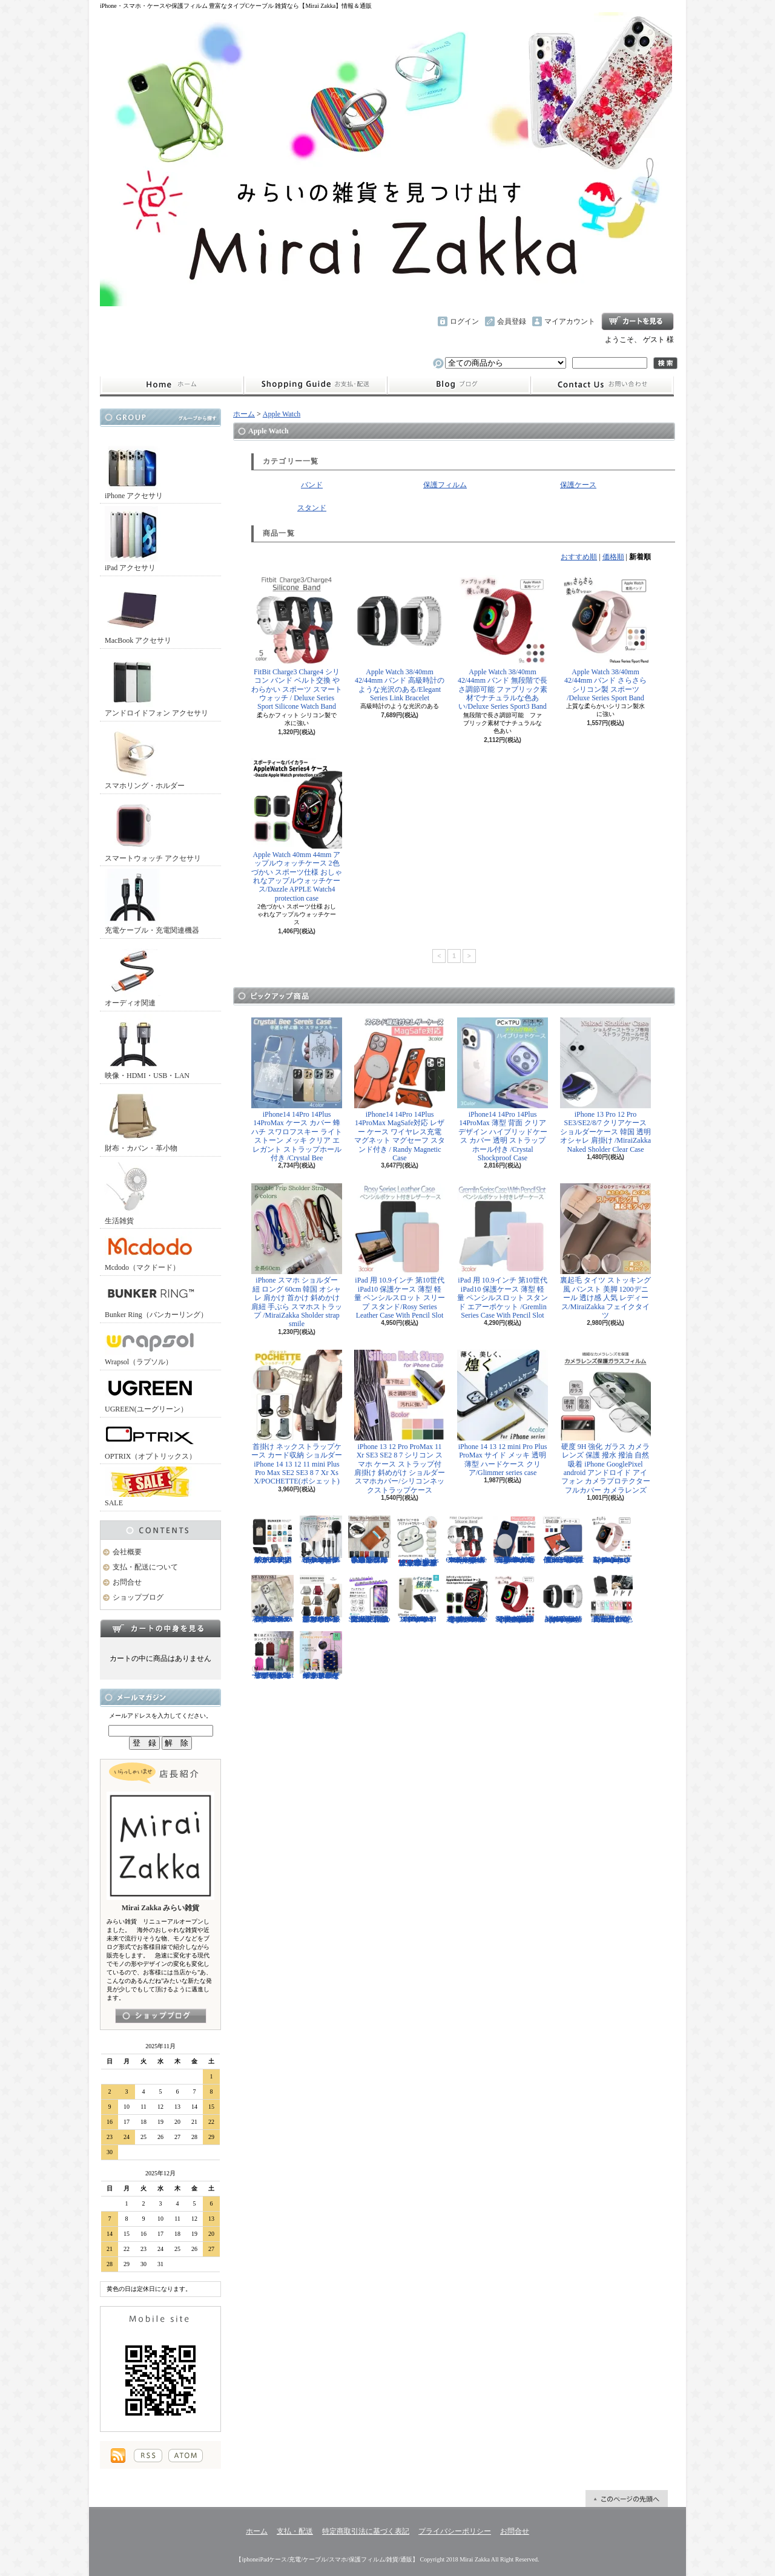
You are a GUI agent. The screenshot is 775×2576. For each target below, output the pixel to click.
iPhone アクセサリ (134, 467)
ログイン (464, 321)
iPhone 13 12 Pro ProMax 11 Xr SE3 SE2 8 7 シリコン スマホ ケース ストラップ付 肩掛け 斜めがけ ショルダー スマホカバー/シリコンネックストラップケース (399, 1422)
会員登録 (511, 321)
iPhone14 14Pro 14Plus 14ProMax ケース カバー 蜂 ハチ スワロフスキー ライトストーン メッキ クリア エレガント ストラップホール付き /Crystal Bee (296, 1089)
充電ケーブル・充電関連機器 (152, 902)
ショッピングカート (637, 321)
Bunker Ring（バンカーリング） (156, 1298)
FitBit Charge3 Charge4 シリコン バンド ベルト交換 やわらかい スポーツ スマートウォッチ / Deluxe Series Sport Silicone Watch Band (296, 643)
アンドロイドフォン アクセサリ (156, 684)
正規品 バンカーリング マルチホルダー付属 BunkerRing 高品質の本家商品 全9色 (611, 1599)
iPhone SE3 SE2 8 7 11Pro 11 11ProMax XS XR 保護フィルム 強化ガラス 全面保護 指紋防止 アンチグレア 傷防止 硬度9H (369, 1599)
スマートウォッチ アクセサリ (153, 829)
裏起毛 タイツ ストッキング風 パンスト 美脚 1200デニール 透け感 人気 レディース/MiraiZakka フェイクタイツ (605, 1251)
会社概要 (127, 1552)
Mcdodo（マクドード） (150, 1251)
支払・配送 (295, 2531)
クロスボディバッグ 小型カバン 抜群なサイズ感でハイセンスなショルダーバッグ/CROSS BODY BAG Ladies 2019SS (321, 1599)
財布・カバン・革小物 (141, 1119)
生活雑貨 (132, 1192)
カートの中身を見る (160, 1628)
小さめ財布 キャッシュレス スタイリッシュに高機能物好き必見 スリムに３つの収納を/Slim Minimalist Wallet (369, 1540)
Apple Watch (281, 414)
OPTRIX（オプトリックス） (150, 1440)
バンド (312, 485)
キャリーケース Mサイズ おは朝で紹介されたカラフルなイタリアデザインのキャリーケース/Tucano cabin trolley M (321, 1655)
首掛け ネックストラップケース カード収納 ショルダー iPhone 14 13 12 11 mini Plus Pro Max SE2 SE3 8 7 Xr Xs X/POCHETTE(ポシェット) (296, 1418)
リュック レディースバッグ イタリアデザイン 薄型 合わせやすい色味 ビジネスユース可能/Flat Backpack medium (272, 1655)
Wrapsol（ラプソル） (150, 1346)
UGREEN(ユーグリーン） (150, 1393)
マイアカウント (569, 321)
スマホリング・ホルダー (145, 757)
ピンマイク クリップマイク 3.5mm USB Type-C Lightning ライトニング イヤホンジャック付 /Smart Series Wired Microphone (321, 1540)
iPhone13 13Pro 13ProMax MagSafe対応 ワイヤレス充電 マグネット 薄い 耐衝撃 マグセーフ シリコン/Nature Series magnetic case (514, 1540)
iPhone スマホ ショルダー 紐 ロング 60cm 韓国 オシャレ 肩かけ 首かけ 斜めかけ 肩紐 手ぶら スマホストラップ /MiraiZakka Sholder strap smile (296, 1255)
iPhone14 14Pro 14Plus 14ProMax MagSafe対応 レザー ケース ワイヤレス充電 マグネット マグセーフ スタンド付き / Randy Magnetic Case (399, 1089)
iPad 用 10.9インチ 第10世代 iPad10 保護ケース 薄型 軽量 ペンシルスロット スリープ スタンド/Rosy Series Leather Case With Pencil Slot (399, 1251)
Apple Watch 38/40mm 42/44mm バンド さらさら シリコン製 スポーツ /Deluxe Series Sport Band (605, 638)
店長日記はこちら (160, 2015)
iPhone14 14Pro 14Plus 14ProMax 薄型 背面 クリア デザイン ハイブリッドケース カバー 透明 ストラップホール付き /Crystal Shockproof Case (502, 1089)
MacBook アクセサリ (138, 612)
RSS (148, 2455)
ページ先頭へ (626, 2498)
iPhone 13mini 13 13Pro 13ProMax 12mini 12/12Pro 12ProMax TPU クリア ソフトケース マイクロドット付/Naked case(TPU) (418, 1599)
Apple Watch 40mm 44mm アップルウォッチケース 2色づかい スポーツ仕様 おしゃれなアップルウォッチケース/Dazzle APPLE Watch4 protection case (296, 830)
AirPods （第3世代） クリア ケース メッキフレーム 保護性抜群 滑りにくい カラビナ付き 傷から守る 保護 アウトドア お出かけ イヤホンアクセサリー (418, 1541)
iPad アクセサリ (132, 539)
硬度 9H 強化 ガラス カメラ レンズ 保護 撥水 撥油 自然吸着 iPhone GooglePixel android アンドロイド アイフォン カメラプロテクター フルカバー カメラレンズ (605, 1422)
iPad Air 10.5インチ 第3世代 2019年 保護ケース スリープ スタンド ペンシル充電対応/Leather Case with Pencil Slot (563, 1540)
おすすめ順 (579, 557)
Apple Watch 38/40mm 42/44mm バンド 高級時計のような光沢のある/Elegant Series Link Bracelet (399, 638)
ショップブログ (459, 385)
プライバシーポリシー (454, 2531)
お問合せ (602, 385)
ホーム (171, 385)
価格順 (613, 557)
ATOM (185, 2455)
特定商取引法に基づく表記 (365, 2531)
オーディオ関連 (132, 974)
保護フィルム (445, 485)
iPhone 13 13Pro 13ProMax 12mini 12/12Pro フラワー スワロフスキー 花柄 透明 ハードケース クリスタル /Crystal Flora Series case (272, 1599)
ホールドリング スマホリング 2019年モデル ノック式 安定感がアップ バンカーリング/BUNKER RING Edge (272, 1540)
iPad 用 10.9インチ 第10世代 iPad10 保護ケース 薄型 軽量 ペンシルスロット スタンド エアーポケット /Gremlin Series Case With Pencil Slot (502, 1251)
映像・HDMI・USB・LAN (147, 1047)
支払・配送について (315, 385)
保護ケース (578, 485)
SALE (150, 1487)
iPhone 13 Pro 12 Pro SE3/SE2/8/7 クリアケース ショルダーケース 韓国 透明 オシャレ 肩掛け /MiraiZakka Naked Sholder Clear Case (605, 1085)
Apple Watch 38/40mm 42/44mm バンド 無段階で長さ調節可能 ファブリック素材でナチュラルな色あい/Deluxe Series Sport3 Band (502, 643)
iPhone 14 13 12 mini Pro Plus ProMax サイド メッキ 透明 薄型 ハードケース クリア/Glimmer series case (502, 1413)
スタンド (311, 508)
